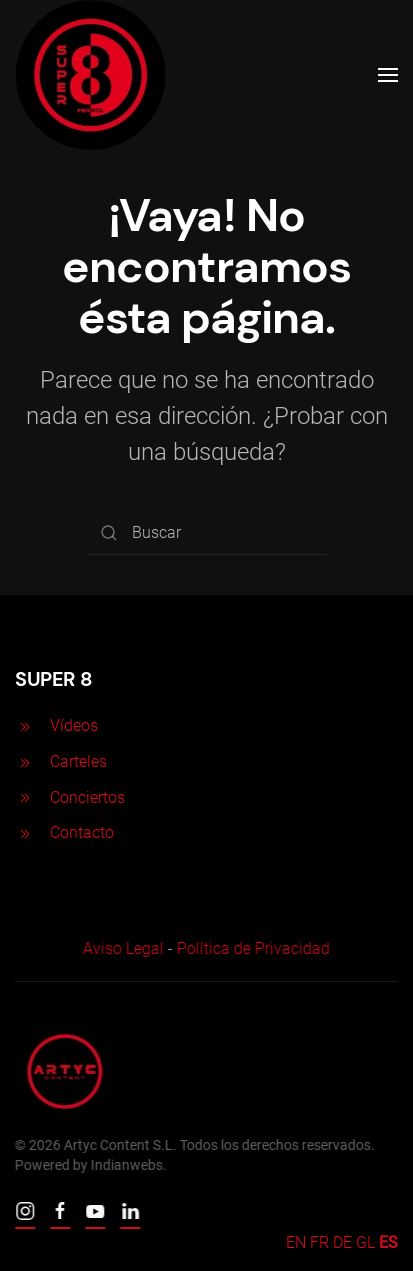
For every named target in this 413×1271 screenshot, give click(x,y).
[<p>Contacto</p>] (25, 832)
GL (365, 1242)
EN (296, 1242)
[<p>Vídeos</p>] (25, 725)
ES (388, 1242)
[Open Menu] (388, 75)
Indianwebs (125, 1165)
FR (319, 1242)
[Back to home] (90, 75)
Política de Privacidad (251, 948)
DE (342, 1242)
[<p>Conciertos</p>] (25, 797)
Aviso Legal (121, 948)
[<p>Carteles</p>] (25, 761)
